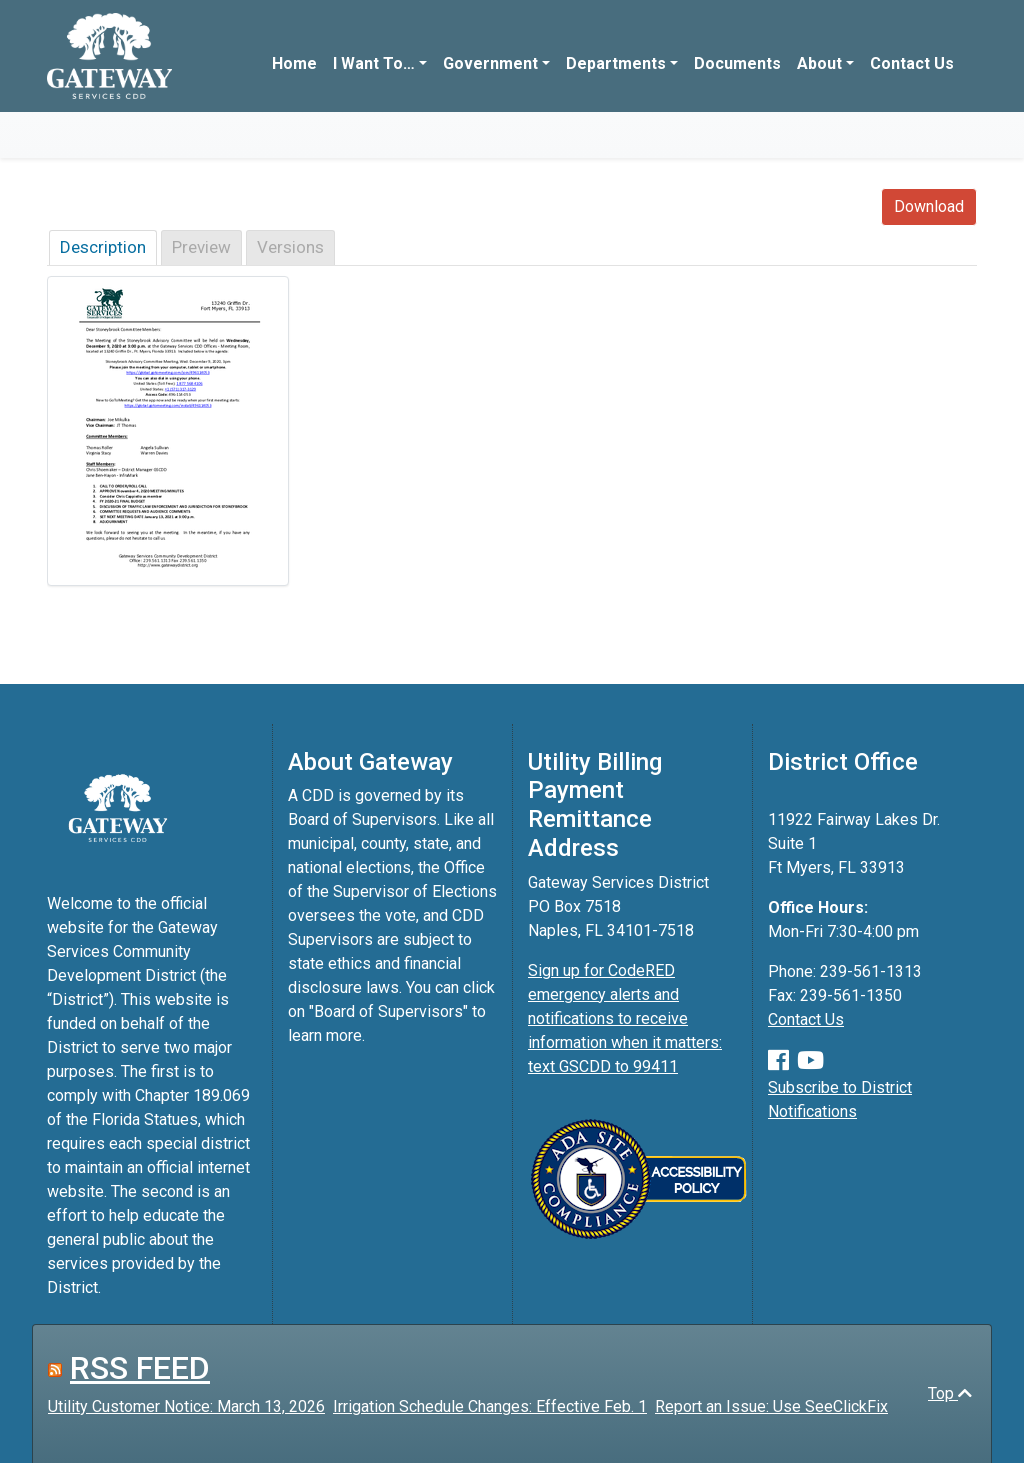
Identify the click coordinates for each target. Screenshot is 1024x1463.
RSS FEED (140, 1368)
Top (950, 1393)
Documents (737, 63)
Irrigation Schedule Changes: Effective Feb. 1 (490, 1406)
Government (490, 63)
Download (929, 206)
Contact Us (912, 63)
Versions (290, 247)
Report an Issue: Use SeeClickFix (771, 1406)
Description (103, 247)
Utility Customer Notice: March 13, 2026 (186, 1406)
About (819, 63)
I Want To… (374, 63)
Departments (616, 63)
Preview (201, 247)
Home (294, 63)
